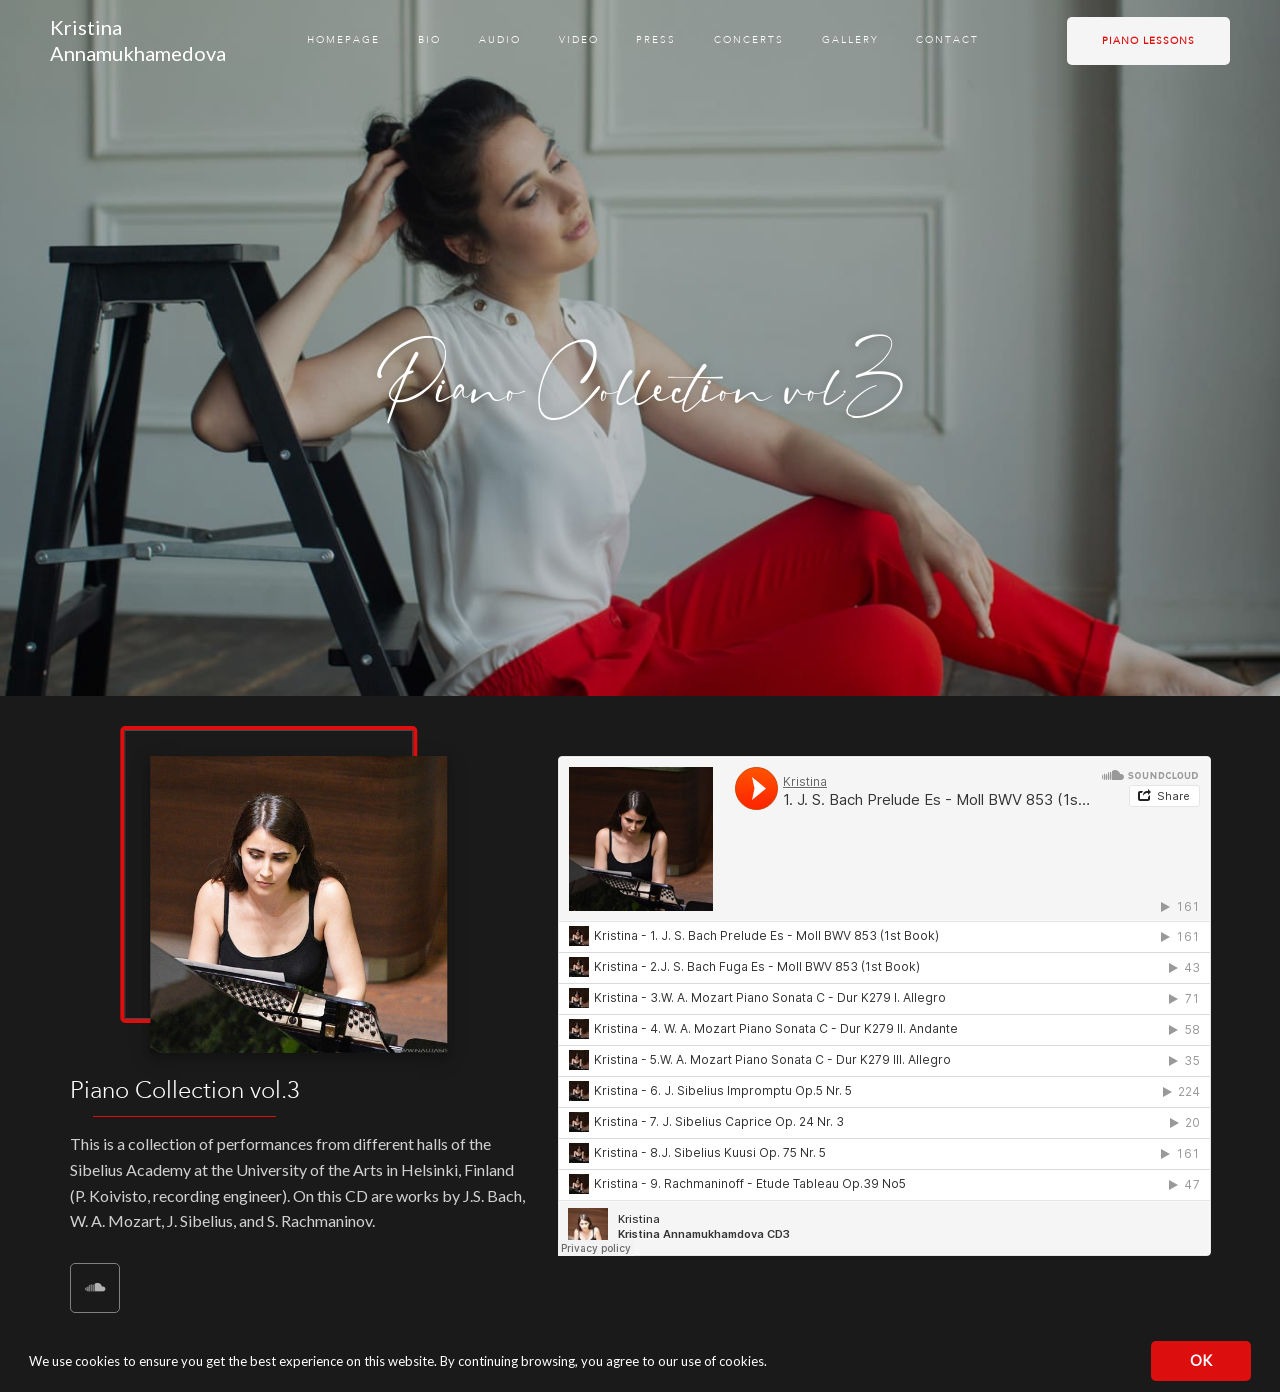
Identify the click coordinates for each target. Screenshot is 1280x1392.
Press (656, 40)
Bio (429, 40)
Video (579, 40)
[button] (772, 1363)
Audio (500, 40)
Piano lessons (1148, 41)
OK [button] (1201, 1360)
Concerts (749, 40)
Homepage (343, 40)
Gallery (850, 40)
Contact (947, 40)
